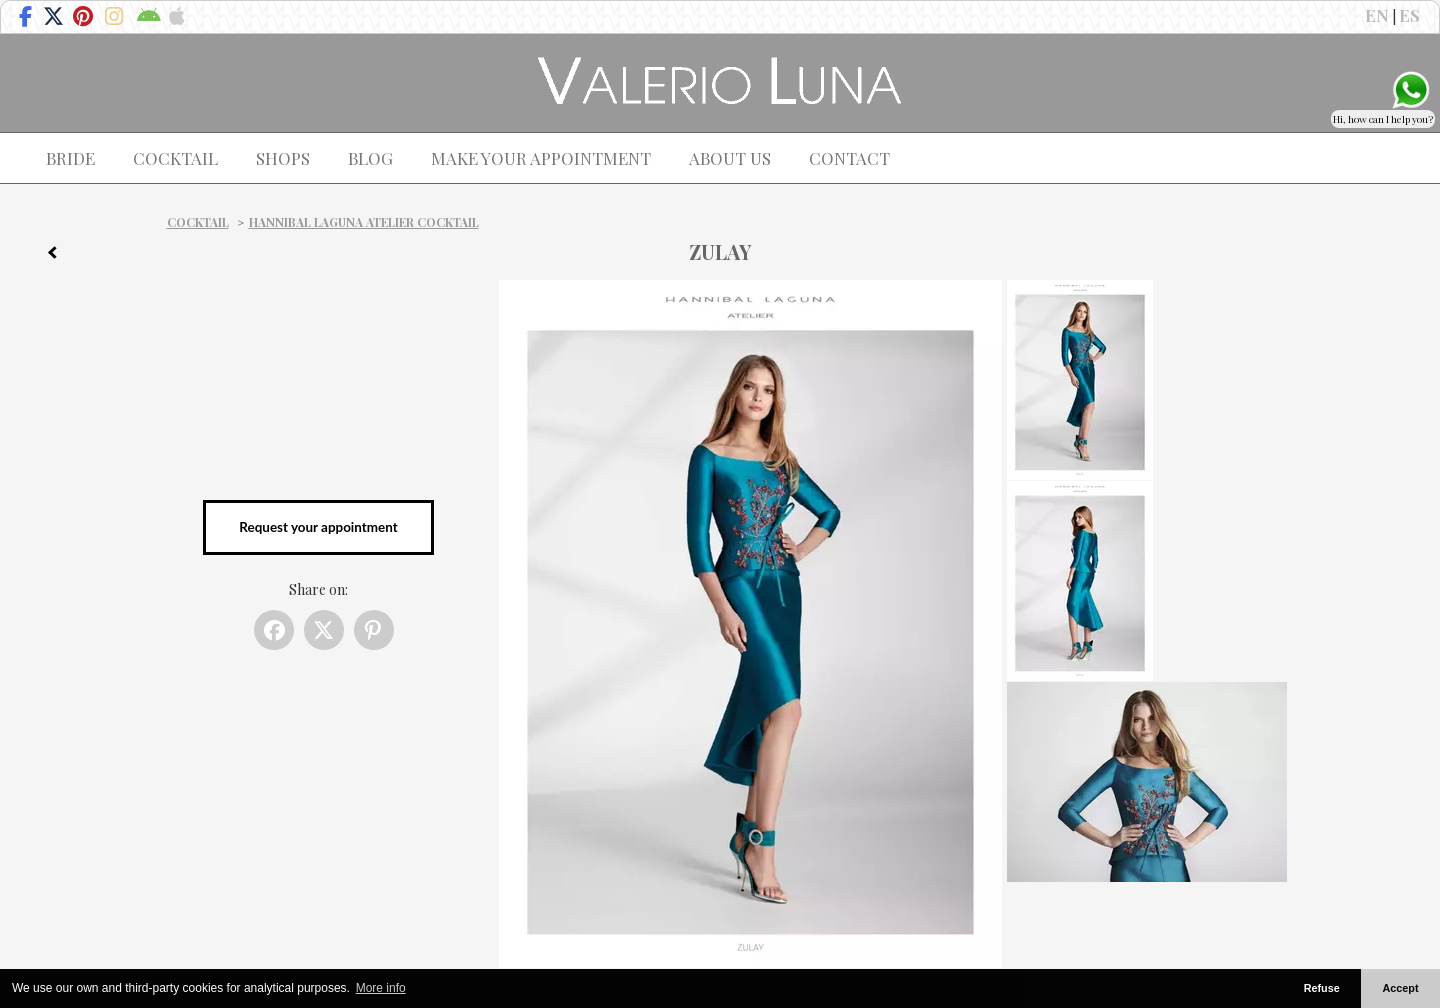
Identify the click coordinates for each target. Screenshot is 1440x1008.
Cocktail (198, 222)
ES (1409, 15)
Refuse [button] (1322, 988)
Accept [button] (1401, 988)
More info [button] (381, 988)
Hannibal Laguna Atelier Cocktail (364, 222)
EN (1377, 15)
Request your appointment (318, 527)
